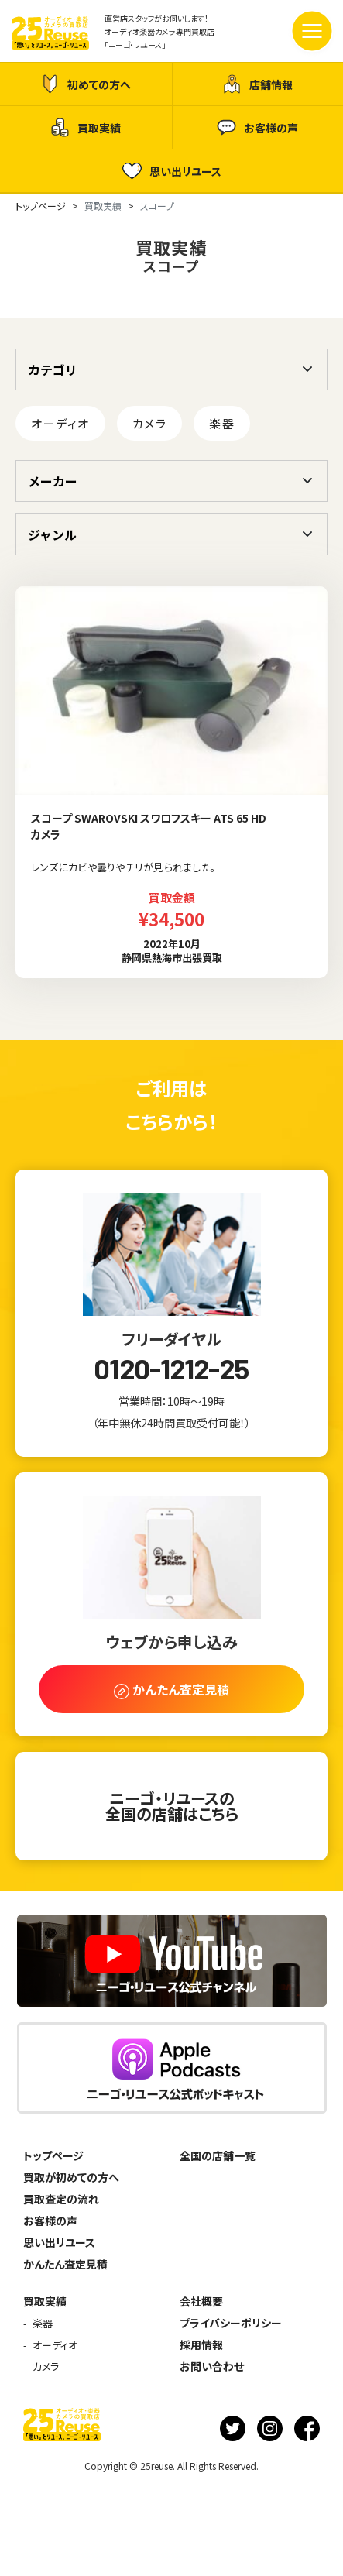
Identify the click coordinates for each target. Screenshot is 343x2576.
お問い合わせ (212, 2366)
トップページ (53, 2155)
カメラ (149, 423)
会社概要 (201, 2301)
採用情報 (201, 2344)
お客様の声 (257, 127)
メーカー (52, 481)
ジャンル (52, 534)
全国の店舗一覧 (218, 2155)
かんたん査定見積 (65, 2264)
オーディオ (60, 423)
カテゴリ (52, 369)
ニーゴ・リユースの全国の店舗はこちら (171, 1806)
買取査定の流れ (61, 2199)
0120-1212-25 (171, 1368)
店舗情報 (257, 84)
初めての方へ (85, 84)
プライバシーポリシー (231, 2322)
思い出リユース (171, 171)
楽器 (222, 423)
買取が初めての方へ (71, 2177)
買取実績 (85, 127)
